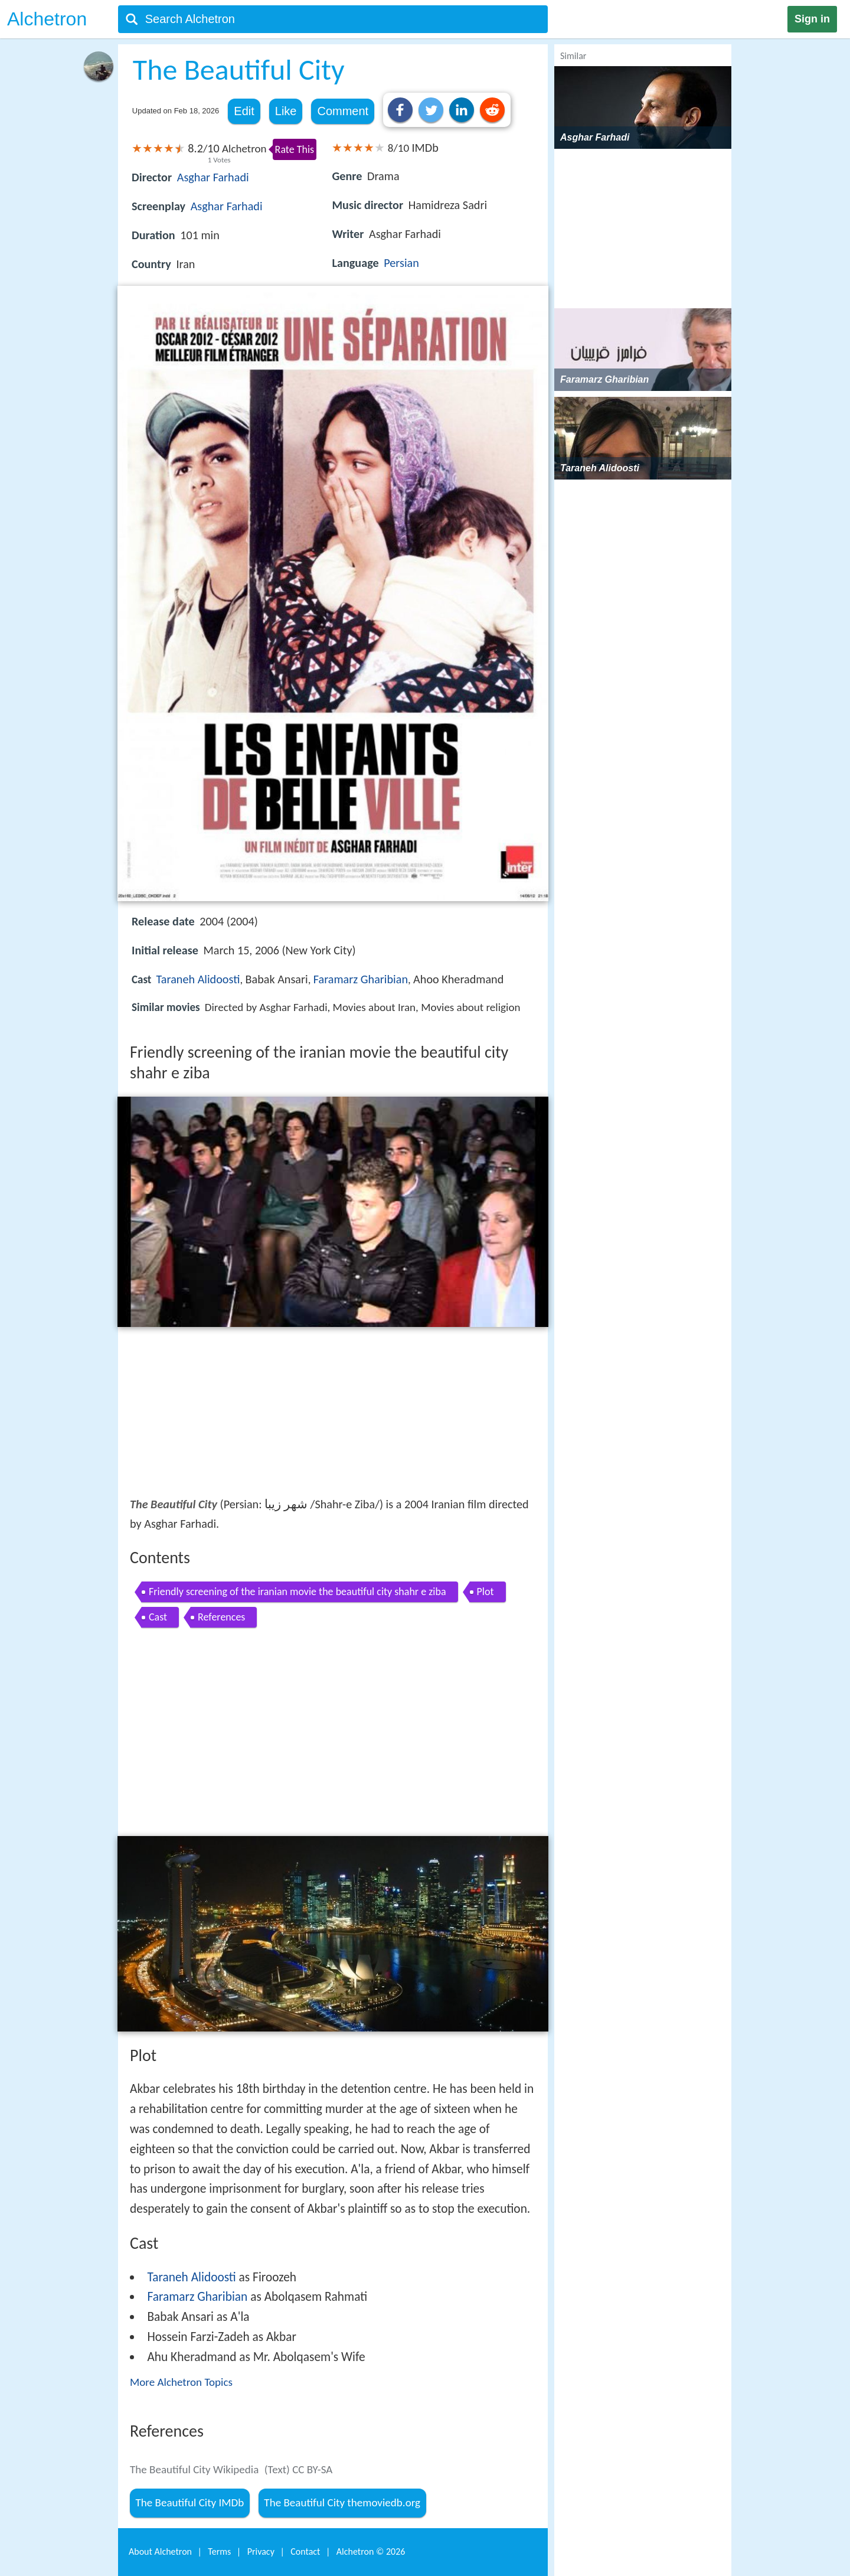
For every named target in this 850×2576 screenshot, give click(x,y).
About (160, 2551)
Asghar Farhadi (213, 177)
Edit (244, 111)
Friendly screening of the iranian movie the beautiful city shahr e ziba (297, 1591)
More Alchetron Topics (181, 2382)
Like (286, 111)
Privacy (260, 2551)
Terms (219, 2551)
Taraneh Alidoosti (198, 979)
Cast (158, 1616)
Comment (342, 111)
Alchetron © (371, 2551)
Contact (305, 2551)
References (221, 1616)
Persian (401, 263)
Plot (485, 1591)
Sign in (812, 19)
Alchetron (47, 19)
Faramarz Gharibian (360, 979)
